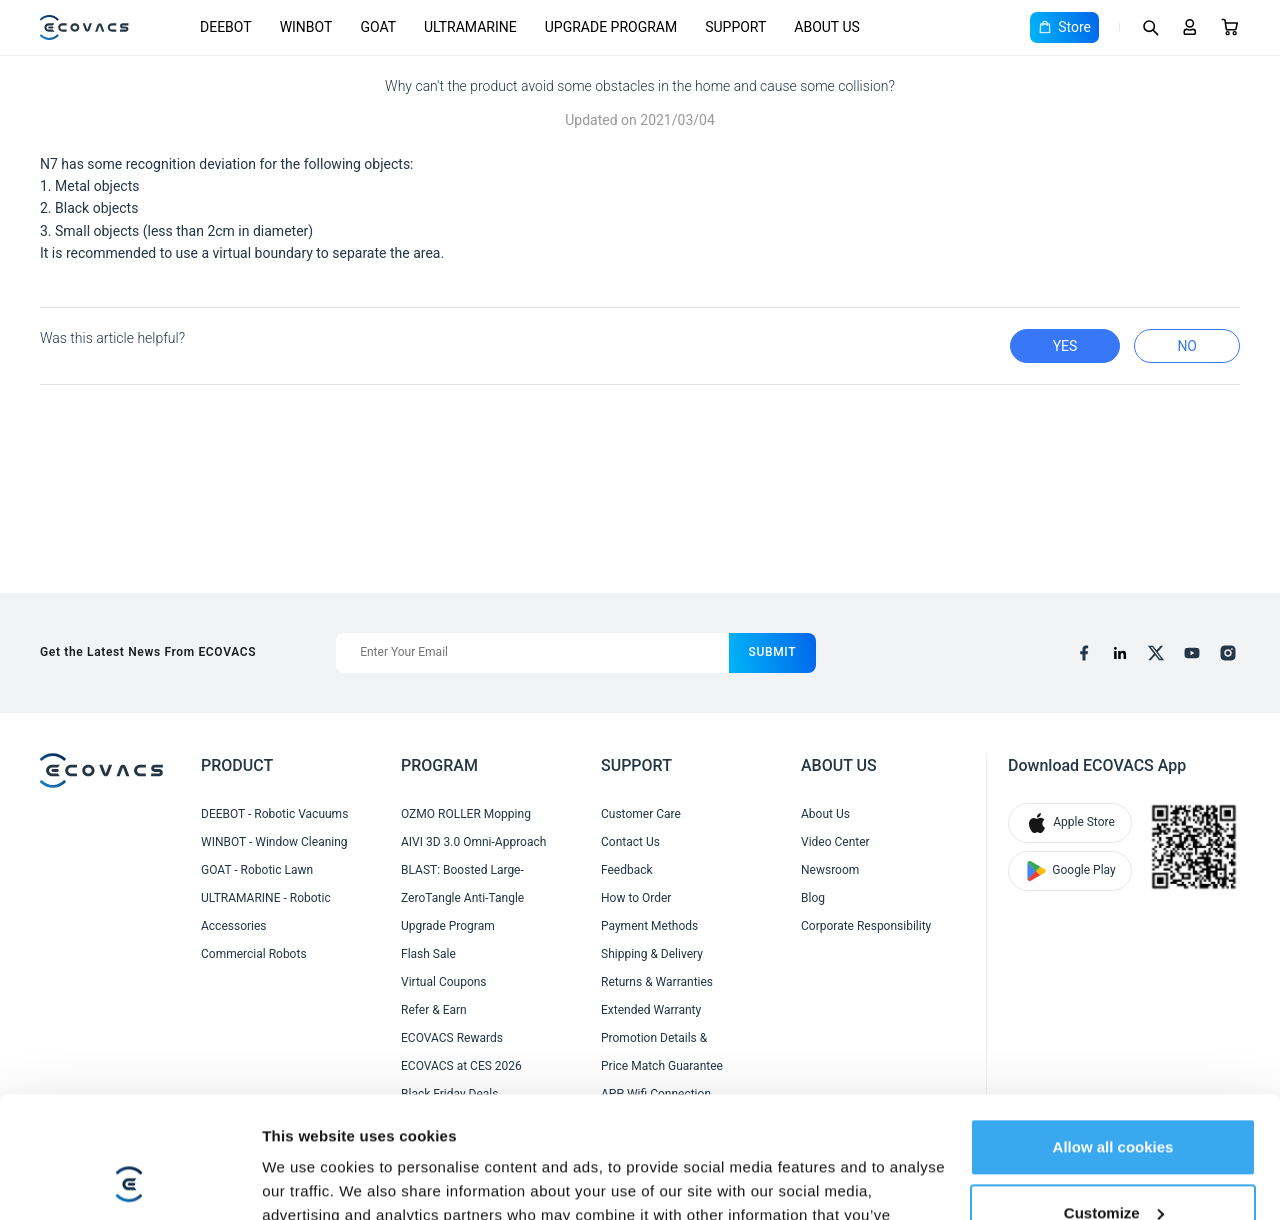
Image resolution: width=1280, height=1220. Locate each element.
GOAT (378, 27)
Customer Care (641, 814)
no (1187, 346)
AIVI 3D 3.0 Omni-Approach (473, 842)
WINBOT (306, 27)
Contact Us (630, 842)
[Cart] (1230, 27)
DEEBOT (226, 27)
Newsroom (830, 870)
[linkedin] (1120, 653)
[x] (1156, 653)
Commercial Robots (254, 954)
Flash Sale (428, 954)
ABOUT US (827, 27)
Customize (1114, 1098)
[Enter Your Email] (532, 653)
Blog (813, 898)
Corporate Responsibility (866, 926)
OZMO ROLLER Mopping (466, 814)
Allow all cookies (1113, 1033)
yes (1065, 346)
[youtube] (1192, 653)
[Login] (1190, 27)
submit (773, 652)
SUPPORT (735, 27)
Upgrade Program (448, 926)
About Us (825, 814)
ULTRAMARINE (470, 27)
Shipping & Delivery (652, 954)
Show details (308, 1180)
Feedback (627, 870)
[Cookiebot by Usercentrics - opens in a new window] (129, 1181)
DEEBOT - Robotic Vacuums (274, 814)
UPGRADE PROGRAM (611, 27)
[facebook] (1084, 653)
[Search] (1150, 27)
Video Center (835, 842)
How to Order (636, 898)
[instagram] (1228, 653)
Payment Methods (649, 926)
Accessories (234, 926)
